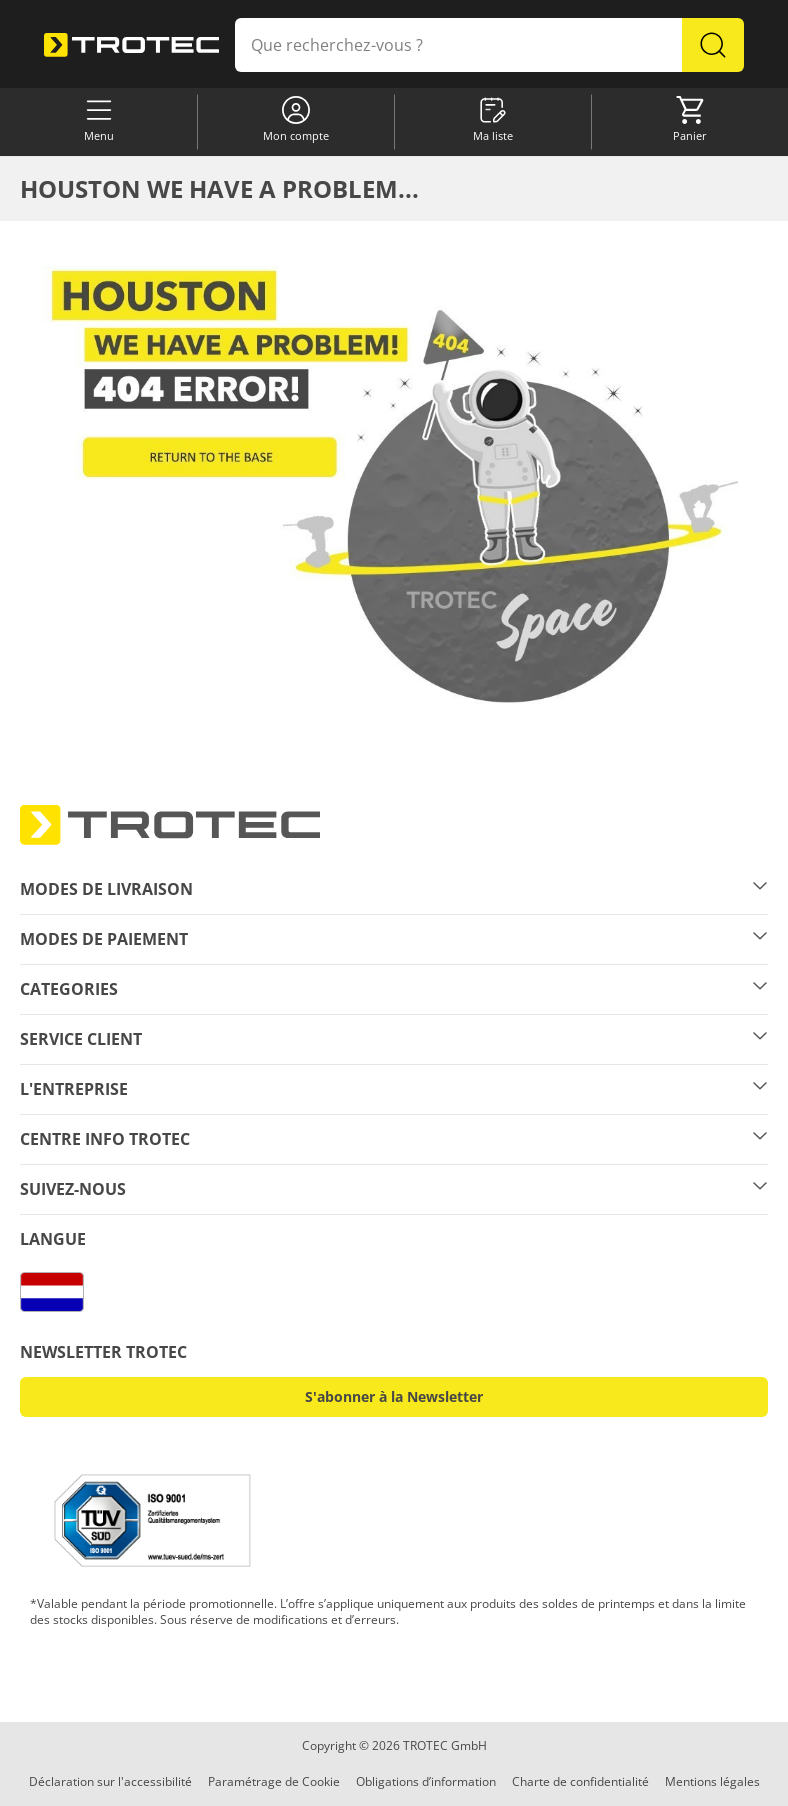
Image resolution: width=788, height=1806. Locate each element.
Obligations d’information (426, 1781)
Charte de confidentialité (580, 1781)
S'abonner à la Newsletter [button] (394, 1396)
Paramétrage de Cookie (274, 1781)
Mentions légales (712, 1781)
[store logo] (131, 44)
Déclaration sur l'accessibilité (110, 1781)
